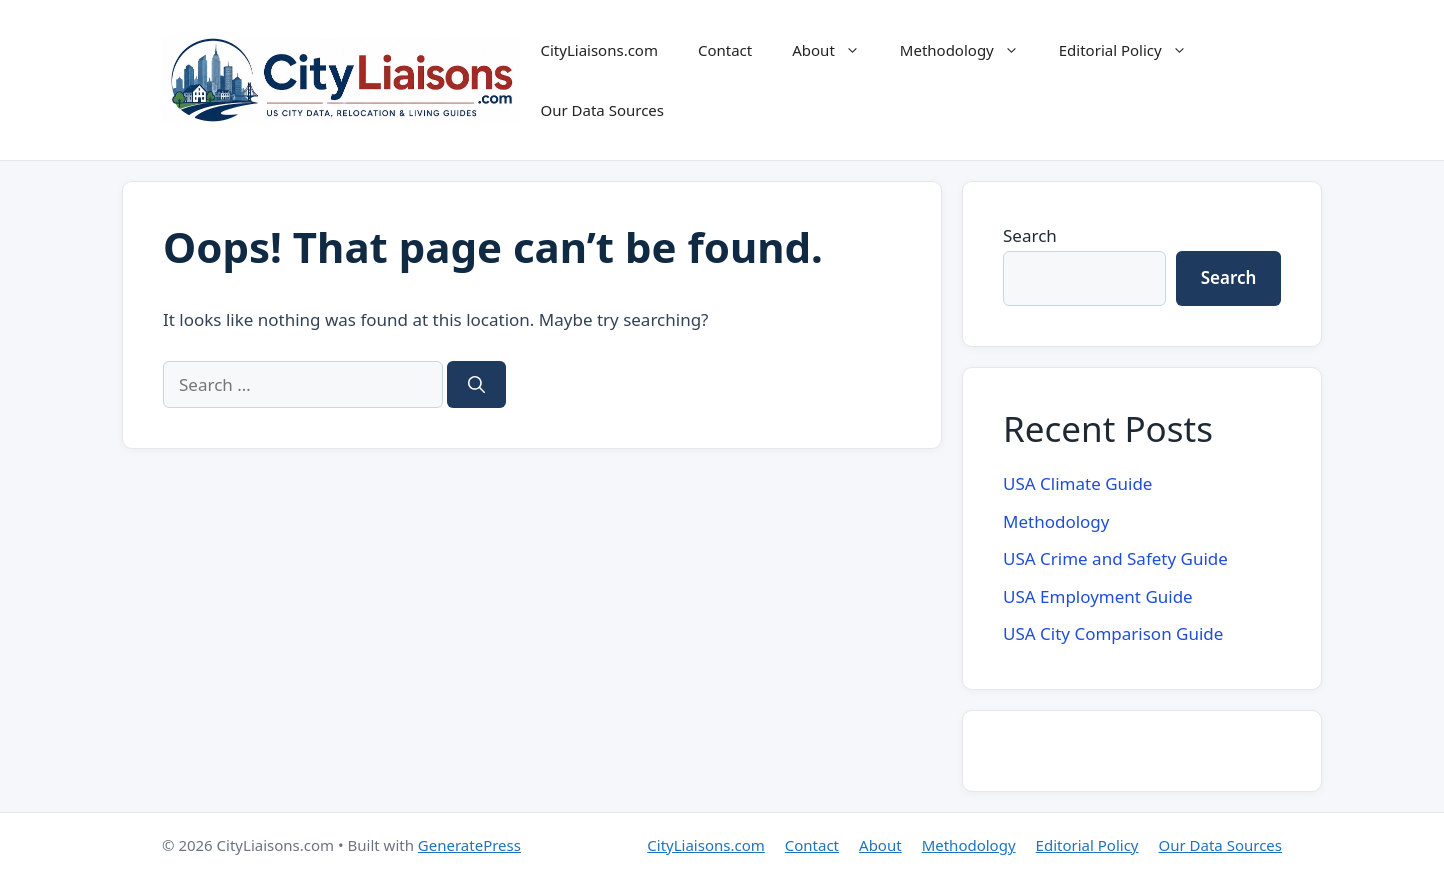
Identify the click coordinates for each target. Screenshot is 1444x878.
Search (1030, 235)
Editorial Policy (1133, 50)
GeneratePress (469, 845)
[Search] (476, 385)
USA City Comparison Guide (1113, 633)
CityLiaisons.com (598, 50)
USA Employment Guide (1098, 596)
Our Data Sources (602, 110)
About (836, 50)
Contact (725, 50)
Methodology (969, 50)
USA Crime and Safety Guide (1115, 558)
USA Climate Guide (1077, 483)
